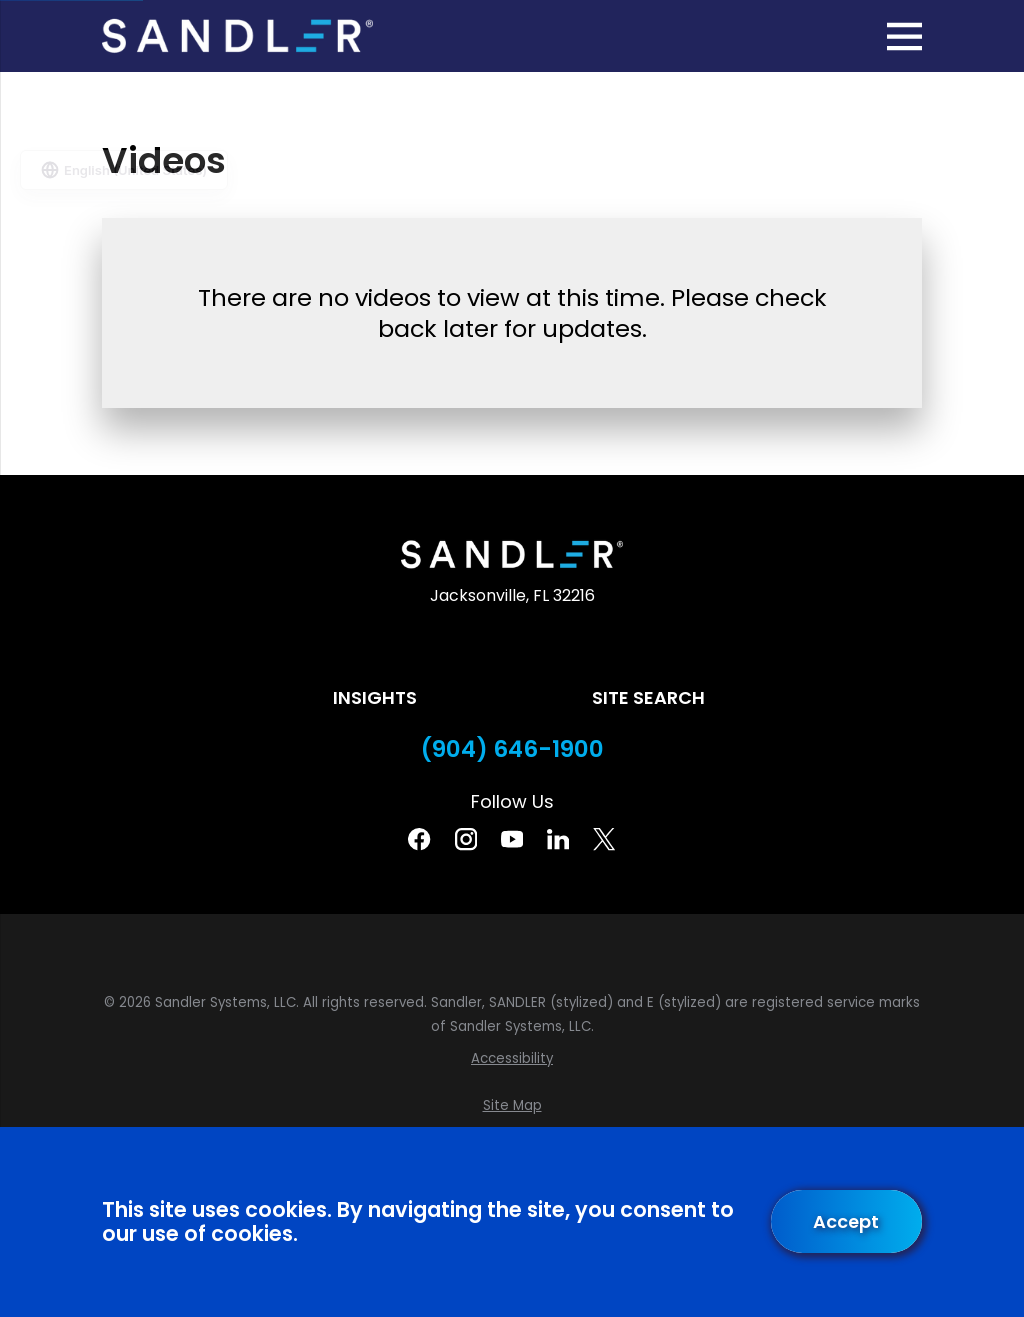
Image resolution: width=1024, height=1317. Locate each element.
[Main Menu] (904, 36)
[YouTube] (512, 839)
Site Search (648, 697)
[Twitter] (604, 839)
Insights (375, 697)
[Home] (237, 36)
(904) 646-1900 (512, 749)
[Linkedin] (558, 839)
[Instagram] (466, 839)
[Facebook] (419, 839)
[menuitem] (511, 1059)
